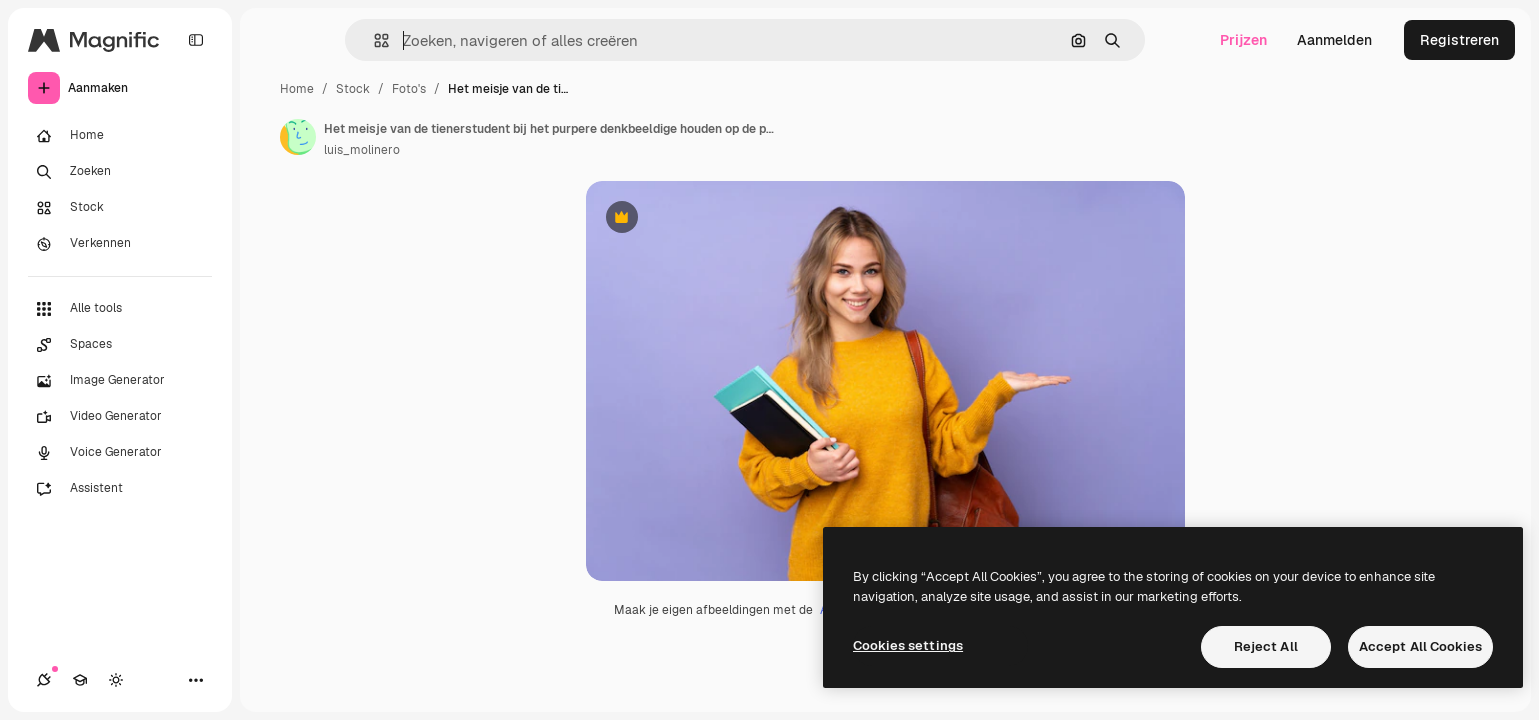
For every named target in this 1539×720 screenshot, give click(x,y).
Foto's (409, 89)
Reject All (1266, 646)
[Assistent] (120, 489)
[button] (373, 40)
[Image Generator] (120, 381)
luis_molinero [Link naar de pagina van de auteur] (362, 150)
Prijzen (1243, 40)
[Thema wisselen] (116, 680)
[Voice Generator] (120, 453)
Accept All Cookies (1420, 646)
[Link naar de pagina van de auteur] (298, 137)
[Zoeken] (120, 172)
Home (297, 89)
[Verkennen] (120, 244)
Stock (353, 89)
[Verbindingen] (44, 680)
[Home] (120, 136)
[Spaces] (120, 345)
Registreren (1459, 40)
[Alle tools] (120, 309)
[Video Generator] (120, 417)
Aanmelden (1334, 40)
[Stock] (120, 208)
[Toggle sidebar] (196, 40)
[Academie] (80, 680)
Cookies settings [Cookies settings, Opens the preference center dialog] (908, 645)
